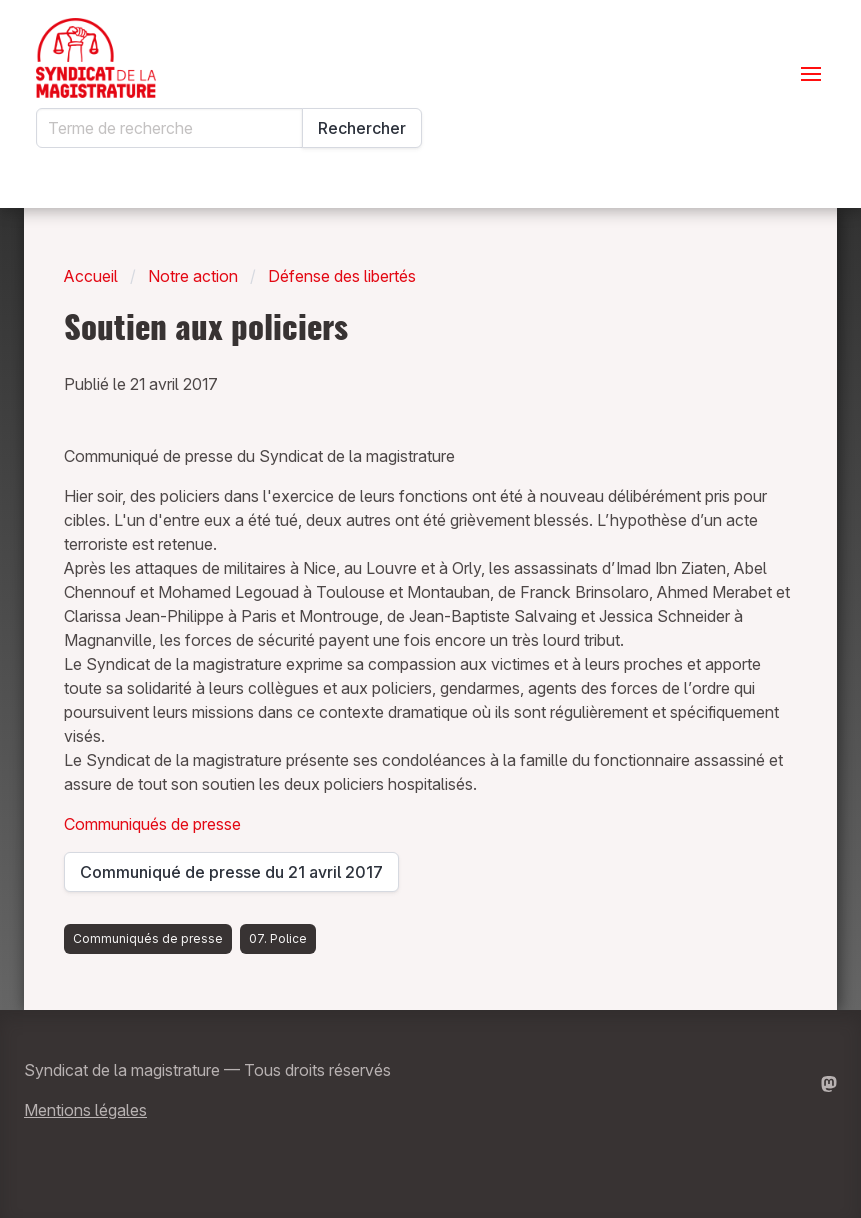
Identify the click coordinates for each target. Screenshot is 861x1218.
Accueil (91, 276)
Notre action (193, 276)
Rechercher (362, 128)
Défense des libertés (342, 276)
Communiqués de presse (152, 824)
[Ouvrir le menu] (811, 74)
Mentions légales (85, 1110)
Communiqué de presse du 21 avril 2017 (231, 877)
